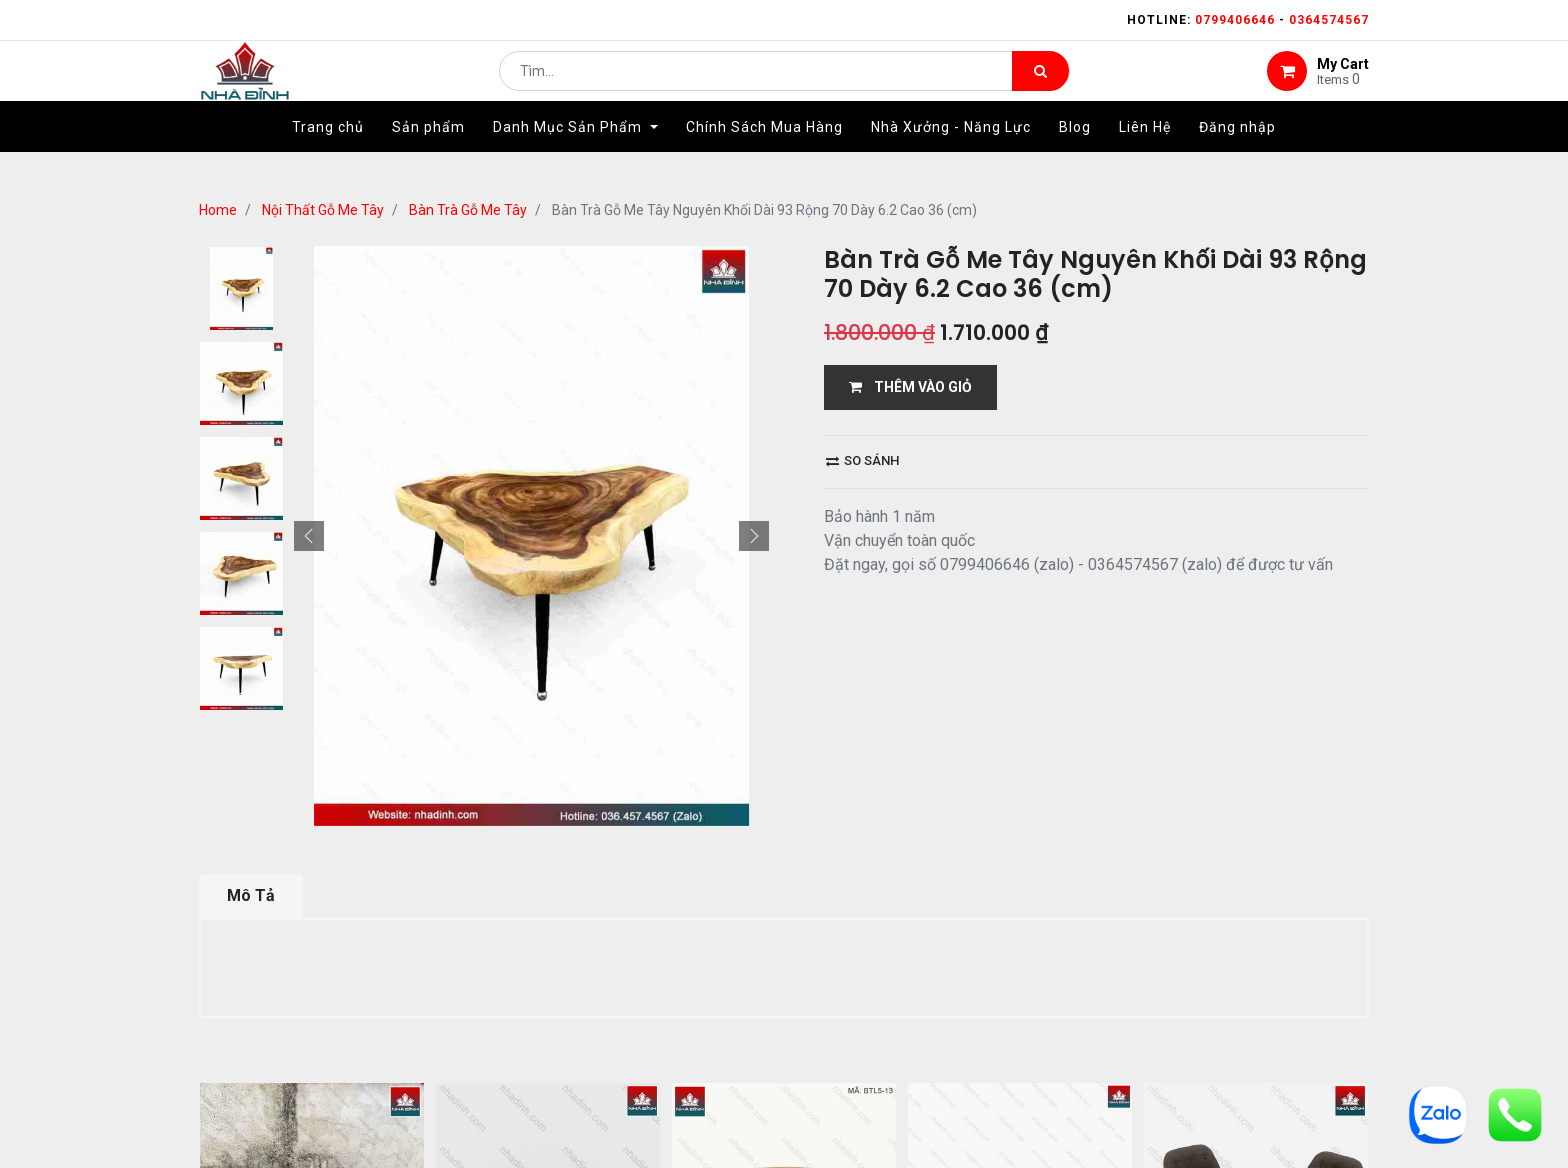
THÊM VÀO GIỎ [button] (910, 387)
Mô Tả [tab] (251, 895)
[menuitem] (328, 157)
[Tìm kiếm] (1040, 86)
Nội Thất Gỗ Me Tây (323, 210)
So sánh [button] (862, 460)
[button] (309, 536)
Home (218, 210)
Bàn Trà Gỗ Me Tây (468, 210)
